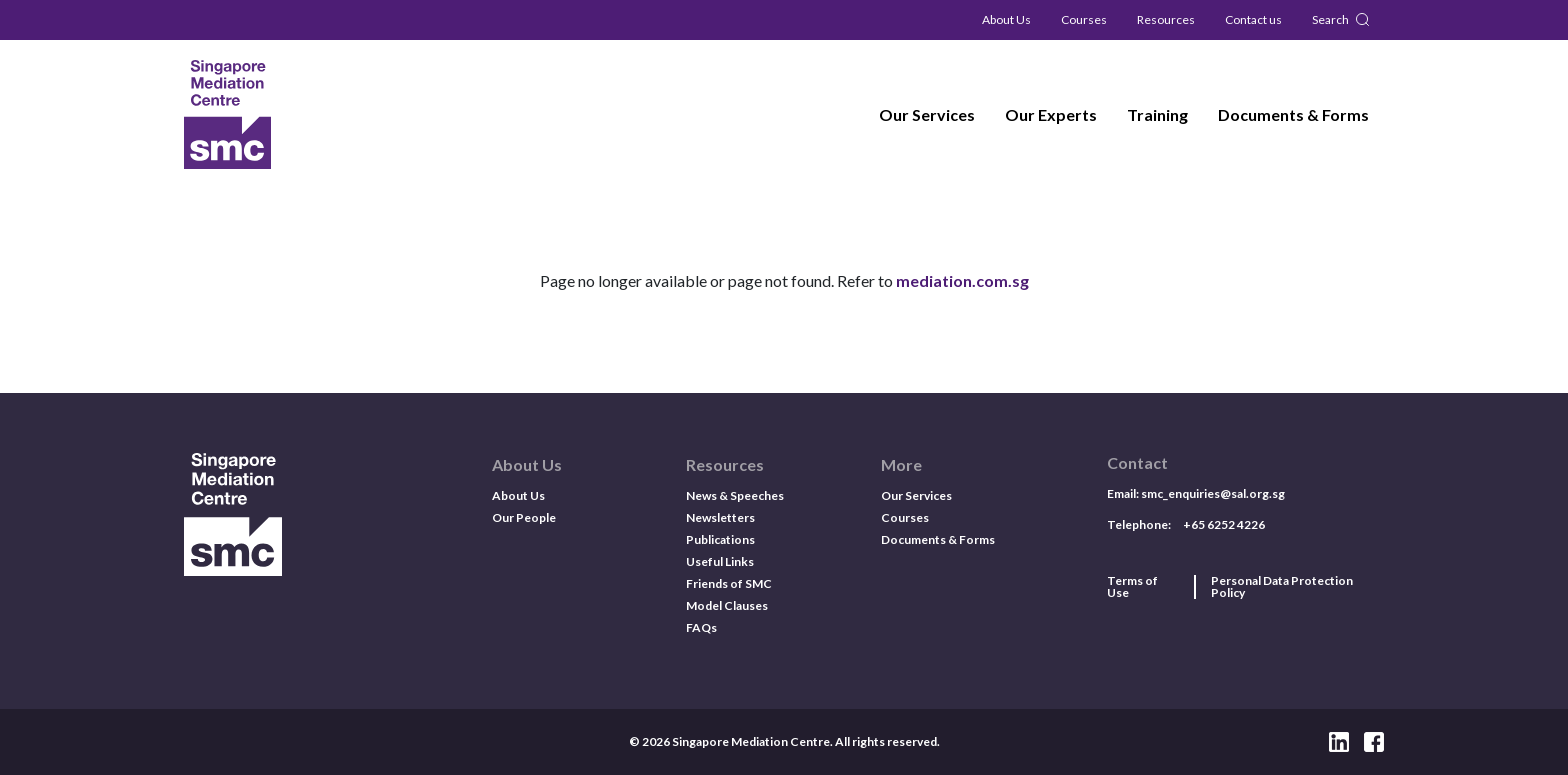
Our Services (927, 114)
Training (1157, 114)
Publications (720, 539)
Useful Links (720, 561)
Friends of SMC (729, 583)
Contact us (1253, 19)
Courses (1084, 19)
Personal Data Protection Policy (1282, 587)
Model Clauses (727, 605)
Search (1330, 19)
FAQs (701, 627)
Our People (524, 517)
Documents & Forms (1293, 114)
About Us (1006, 19)
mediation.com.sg (962, 280)
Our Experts (1051, 114)
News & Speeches (735, 495)
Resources (1166, 19)
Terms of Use (1132, 587)
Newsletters (720, 517)
